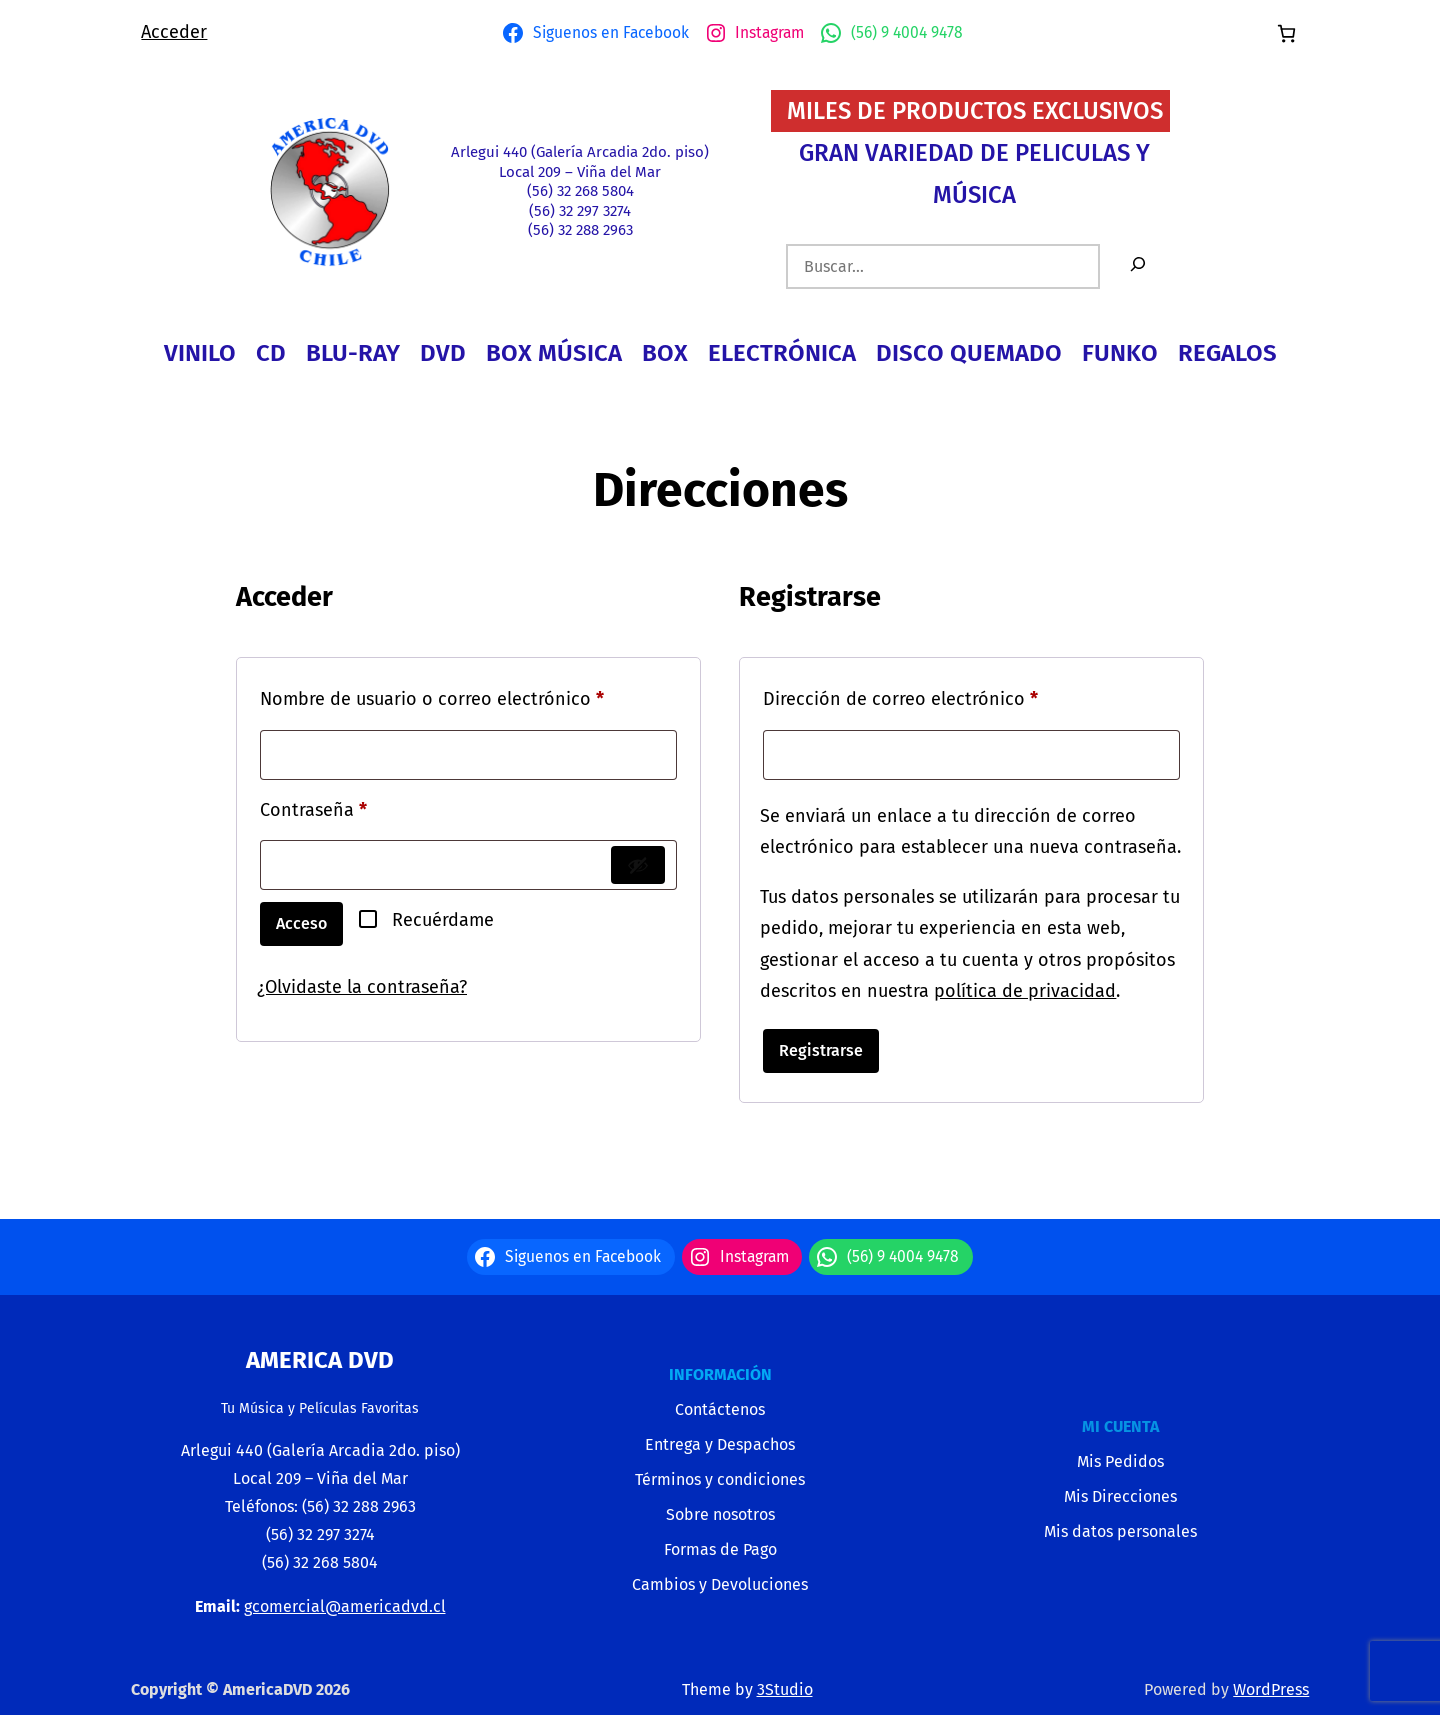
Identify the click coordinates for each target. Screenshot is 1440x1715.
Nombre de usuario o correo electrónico (468, 695)
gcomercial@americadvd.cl (345, 1606)
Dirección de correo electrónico (946, 695)
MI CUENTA (1120, 1426)
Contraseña (359, 806)
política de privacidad (1025, 991)
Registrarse (821, 1050)
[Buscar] (1138, 266)
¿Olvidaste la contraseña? (362, 987)
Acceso (301, 923)
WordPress (1271, 1689)
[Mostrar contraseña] (638, 865)
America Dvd (320, 1360)
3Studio (785, 1689)
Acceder (174, 32)
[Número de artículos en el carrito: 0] (1286, 33)
